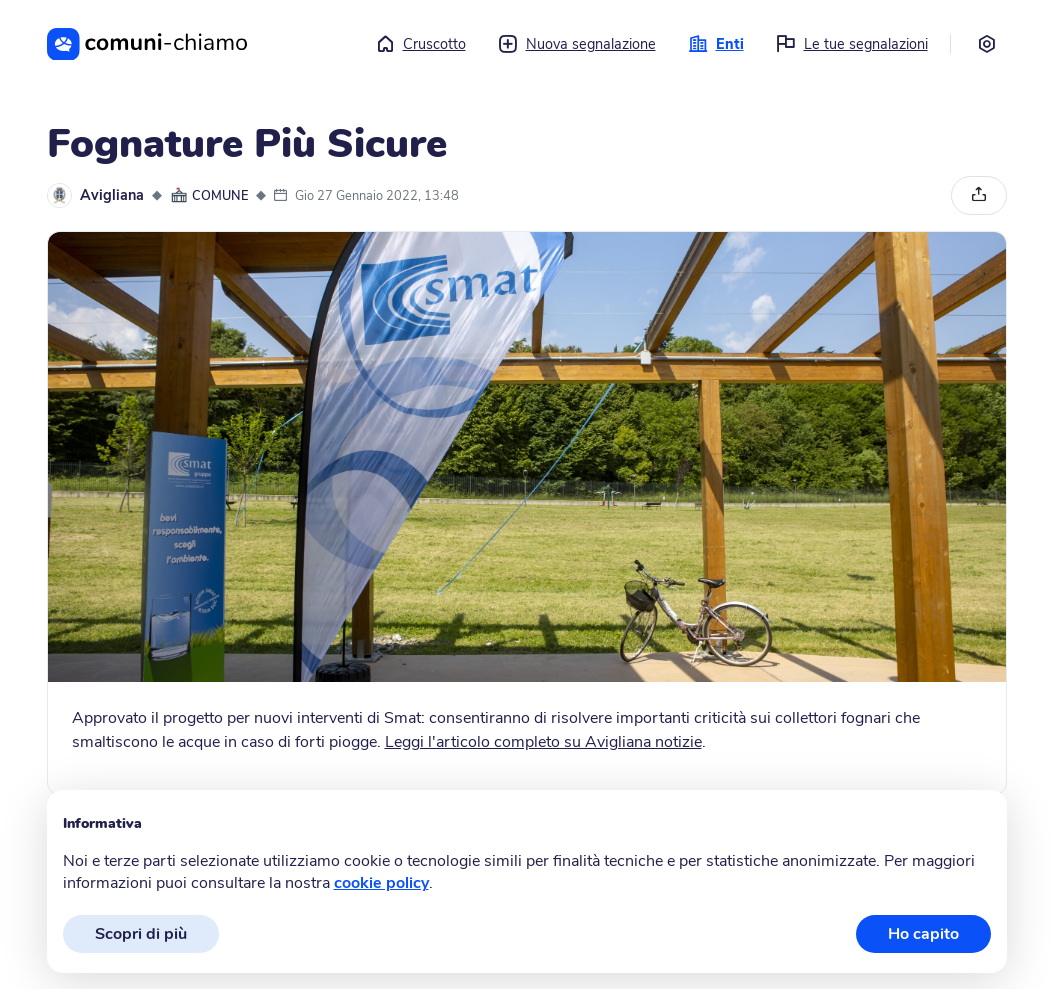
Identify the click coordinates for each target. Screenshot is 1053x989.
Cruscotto (420, 44)
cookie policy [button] (381, 883)
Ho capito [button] (923, 934)
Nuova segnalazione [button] (577, 44)
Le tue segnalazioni (852, 44)
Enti (716, 44)
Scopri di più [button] (141, 934)
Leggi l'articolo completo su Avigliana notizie (543, 742)
